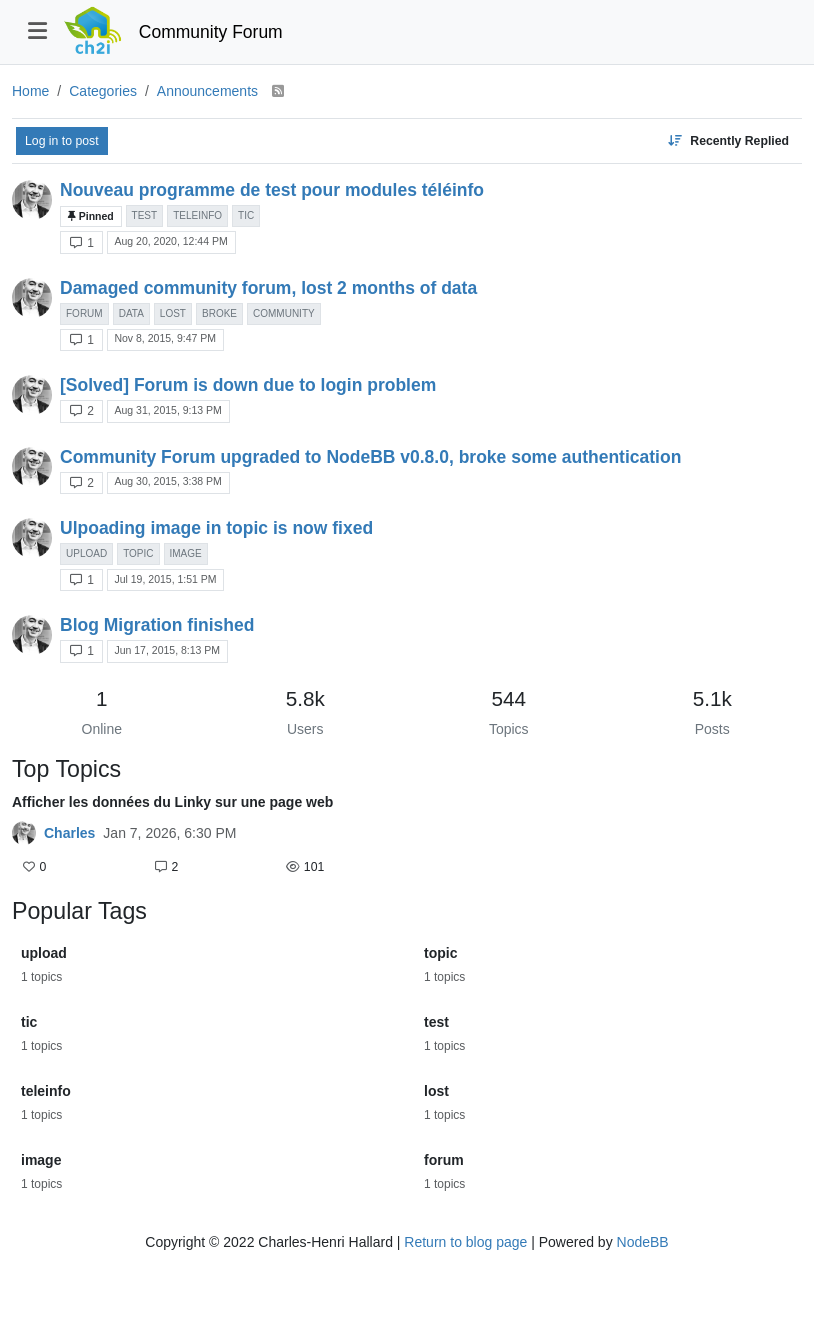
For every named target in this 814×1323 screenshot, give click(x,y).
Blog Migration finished (157, 625)
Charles (69, 833)
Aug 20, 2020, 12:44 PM (170, 241)
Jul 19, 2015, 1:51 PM (165, 579)
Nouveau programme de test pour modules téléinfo (272, 190)
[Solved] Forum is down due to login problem (248, 385)
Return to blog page (465, 1242)
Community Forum (211, 32)
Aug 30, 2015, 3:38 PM (167, 481)
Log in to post (62, 141)
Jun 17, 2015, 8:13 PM (167, 650)
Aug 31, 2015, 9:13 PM (167, 410)
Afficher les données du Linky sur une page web (172, 802)
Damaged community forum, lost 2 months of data (268, 288)
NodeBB (643, 1242)
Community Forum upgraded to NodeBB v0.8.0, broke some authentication (370, 457)
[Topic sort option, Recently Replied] (728, 141)
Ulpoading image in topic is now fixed (216, 528)
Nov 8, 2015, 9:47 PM (165, 338)
